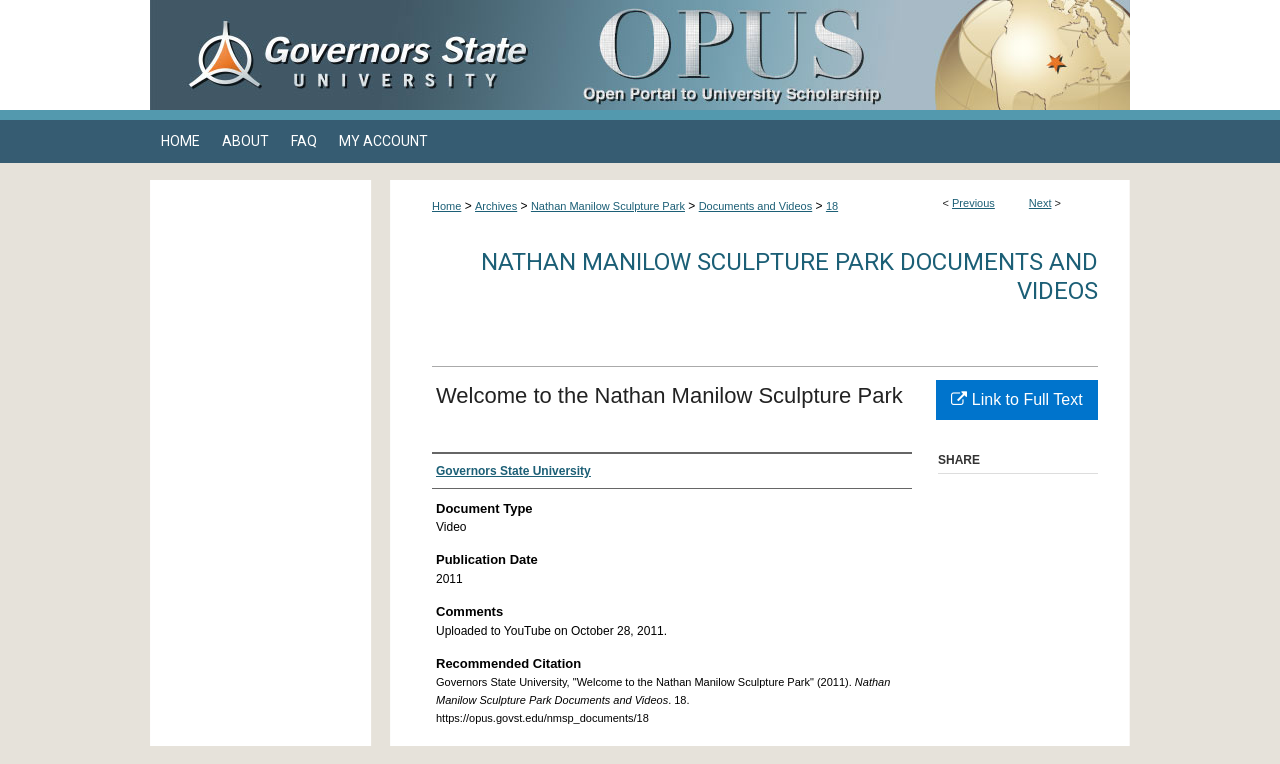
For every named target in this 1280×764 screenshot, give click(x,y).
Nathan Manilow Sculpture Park (608, 206)
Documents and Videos (756, 206)
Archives (496, 206)
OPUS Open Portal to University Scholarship (840, 55)
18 (832, 206)
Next (1040, 203)
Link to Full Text (1016, 399)
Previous (973, 203)
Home (446, 206)
